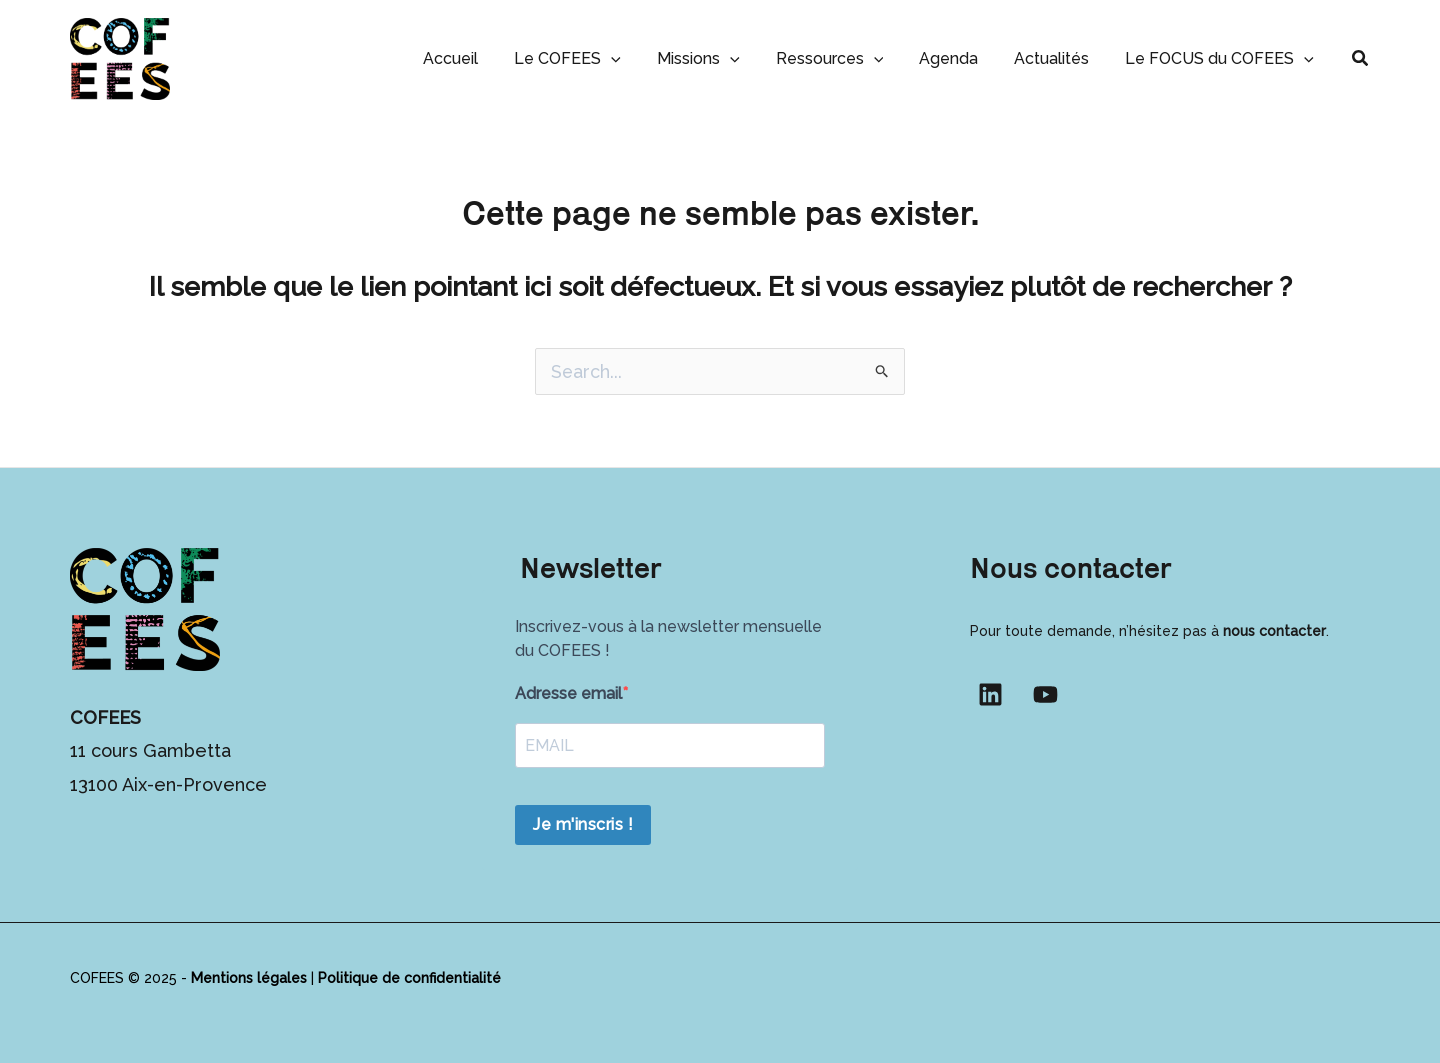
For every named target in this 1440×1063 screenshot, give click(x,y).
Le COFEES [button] (589, 58)
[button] (633, 58)
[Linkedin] (990, 694)
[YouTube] (1045, 694)
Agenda (958, 58)
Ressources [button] (844, 58)
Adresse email (568, 693)
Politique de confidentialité (409, 978)
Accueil (476, 58)
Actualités (1057, 58)
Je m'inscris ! (583, 824)
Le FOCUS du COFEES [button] (1221, 58)
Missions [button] (716, 58)
